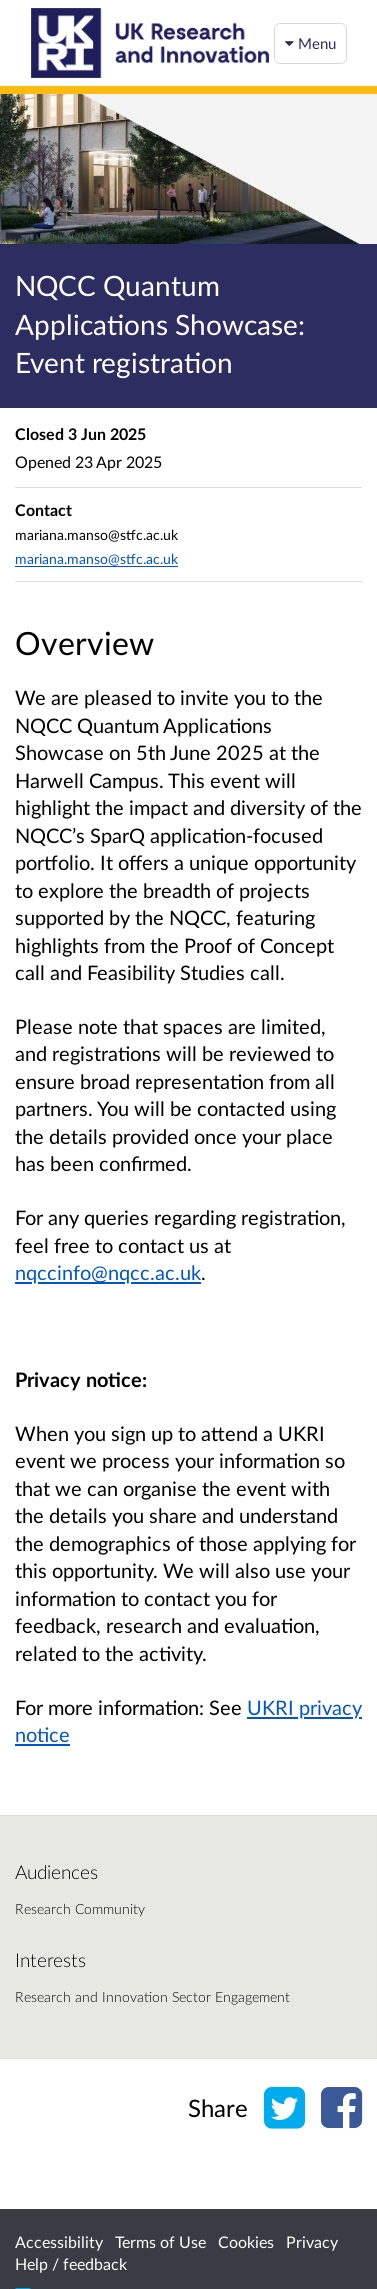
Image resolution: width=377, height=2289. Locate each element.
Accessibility (59, 2241)
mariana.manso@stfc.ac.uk (96, 558)
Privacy (312, 2241)
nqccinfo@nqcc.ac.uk (108, 1272)
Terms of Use (160, 2241)
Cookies (246, 2241)
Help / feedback (71, 2263)
